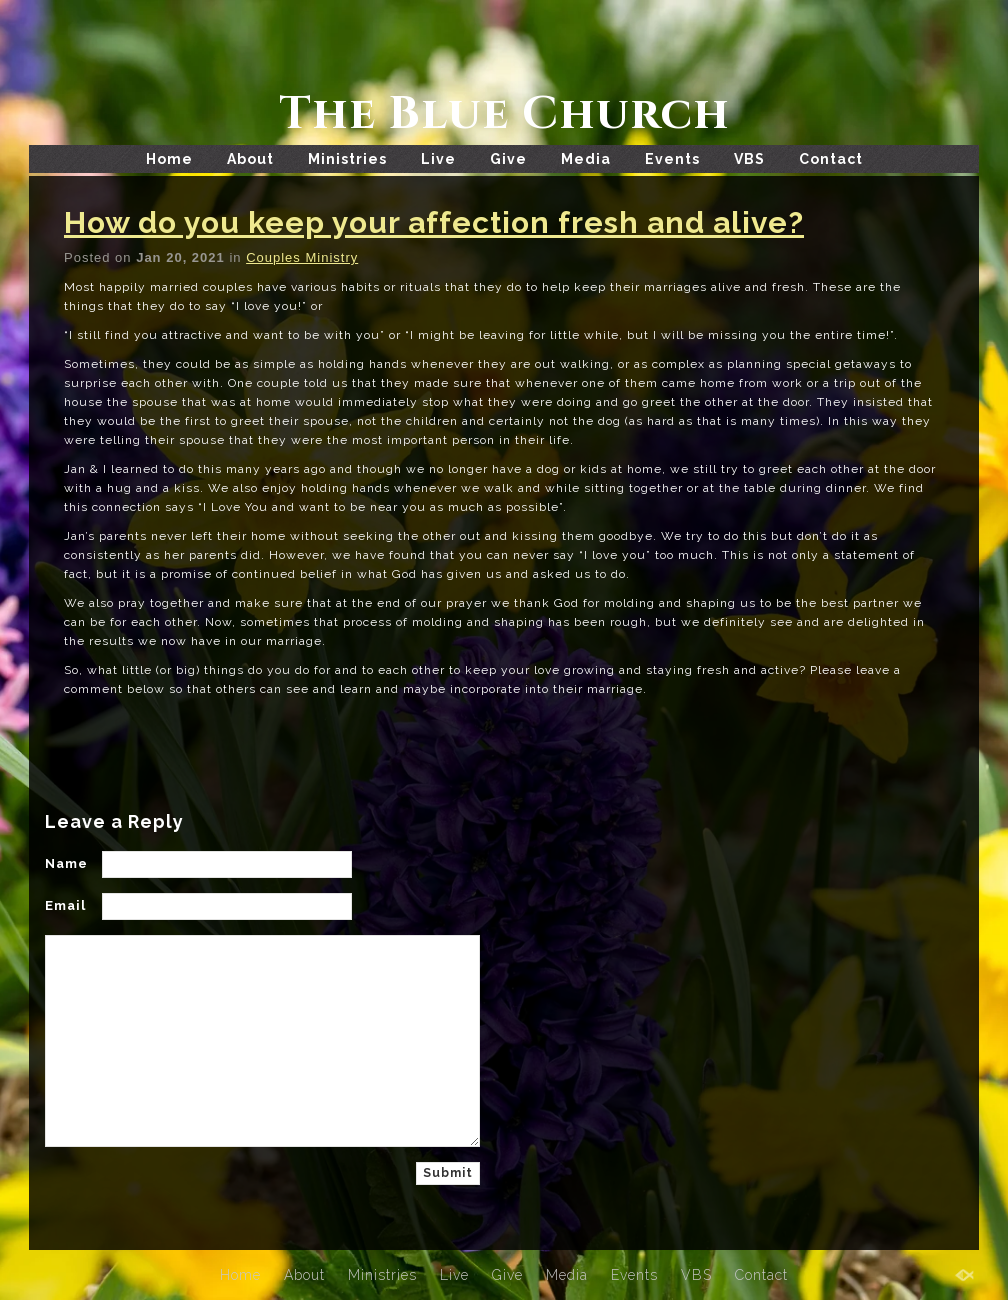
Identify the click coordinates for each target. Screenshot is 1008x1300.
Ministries (347, 159)
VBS (749, 159)
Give (508, 159)
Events (672, 159)
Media (586, 159)
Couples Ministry (302, 257)
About (250, 159)
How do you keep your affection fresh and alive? (434, 222)
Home (169, 159)
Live (438, 159)
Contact (831, 159)
